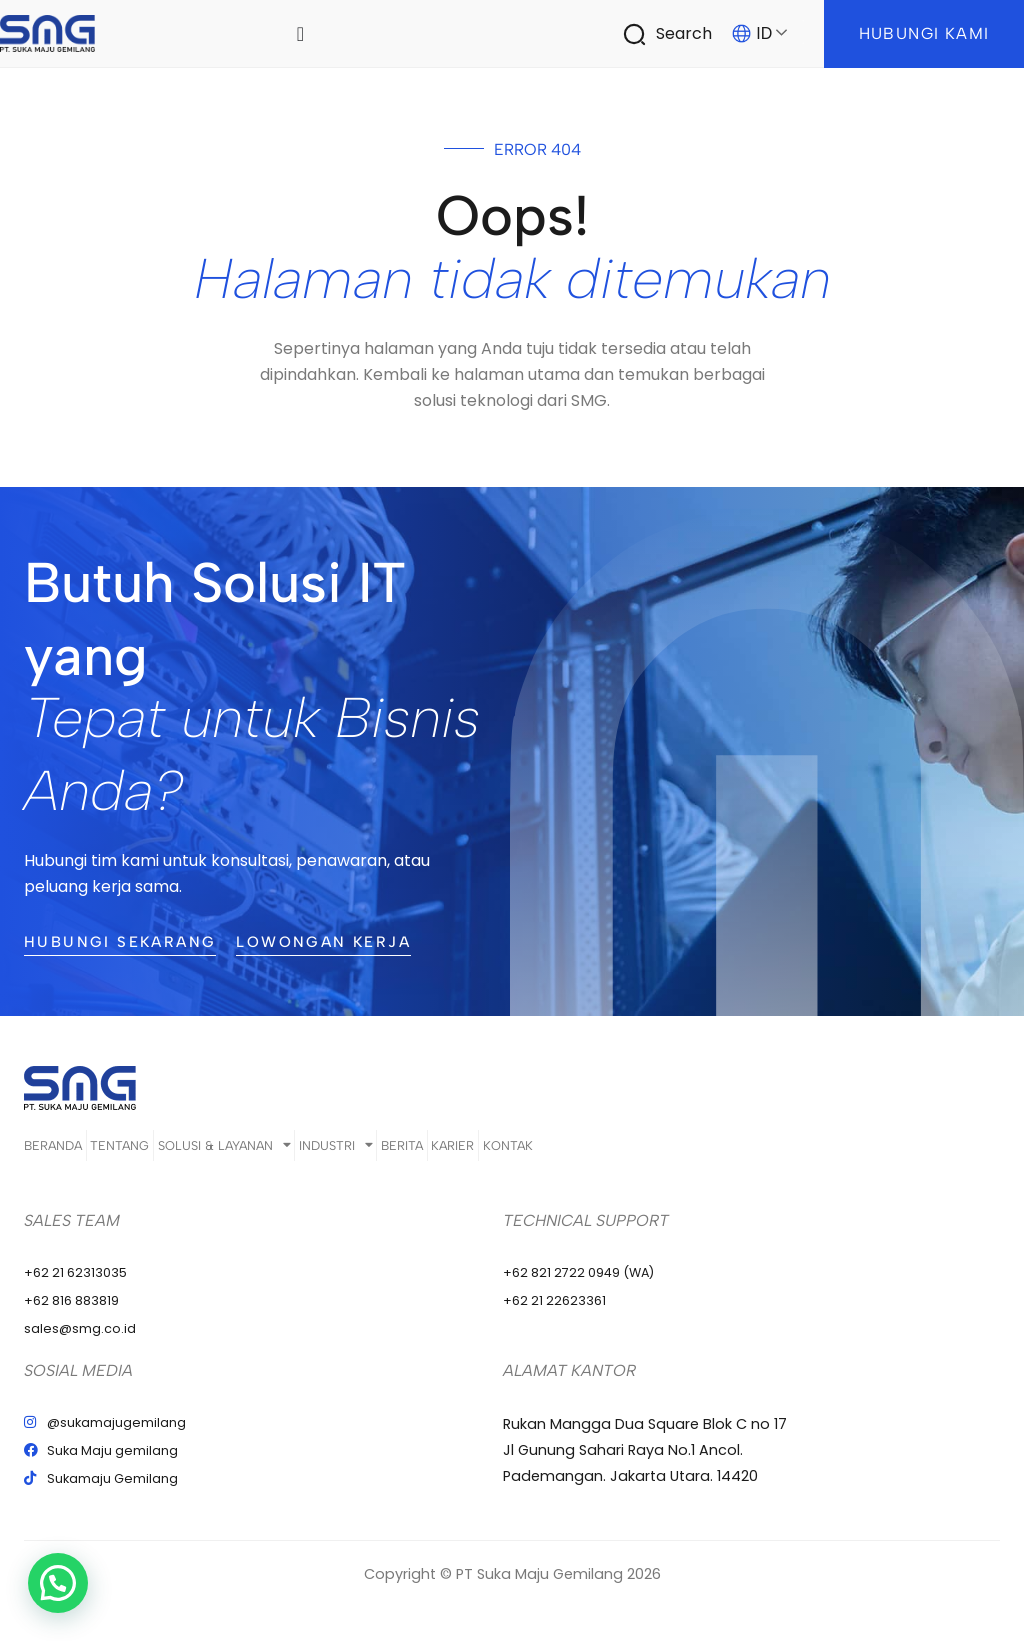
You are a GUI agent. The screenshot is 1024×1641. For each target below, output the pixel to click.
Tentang (152, 1152)
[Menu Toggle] (302, 34)
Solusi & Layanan (288, 1152)
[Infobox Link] (677, 34)
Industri (431, 1152)
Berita (527, 1152)
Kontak (694, 1152)
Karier (609, 1152)
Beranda (54, 1152)
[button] (15, 1598)
